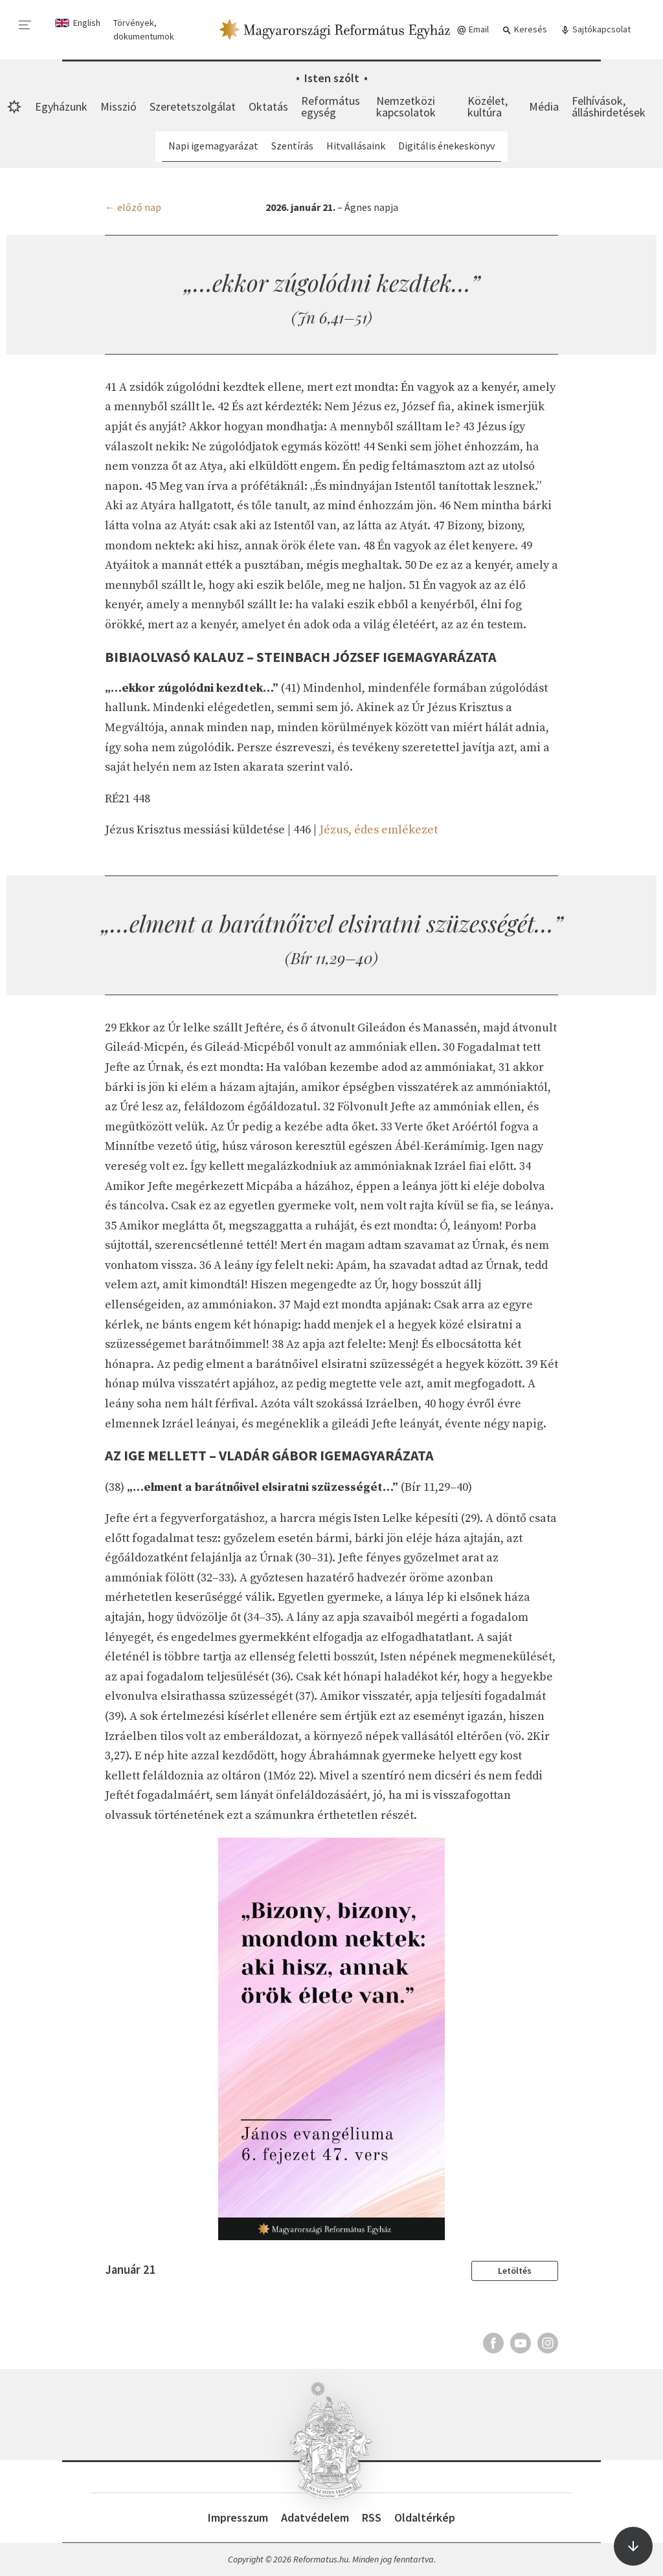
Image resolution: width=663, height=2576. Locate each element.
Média (544, 106)
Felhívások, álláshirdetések (609, 106)
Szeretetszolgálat (193, 106)
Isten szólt (331, 78)
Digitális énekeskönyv (446, 145)
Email (472, 29)
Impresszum (238, 2517)
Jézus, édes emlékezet (378, 829)
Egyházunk (61, 106)
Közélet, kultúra (487, 106)
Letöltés (515, 2270)
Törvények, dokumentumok (143, 29)
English (86, 22)
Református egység (330, 106)
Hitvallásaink (355, 145)
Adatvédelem (315, 2517)
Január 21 (130, 2269)
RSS (371, 2517)
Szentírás (292, 145)
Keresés (524, 29)
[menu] (25, 25)
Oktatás (268, 106)
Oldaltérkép (424, 2517)
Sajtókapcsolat (595, 29)
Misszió (118, 106)
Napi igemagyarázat (213, 145)
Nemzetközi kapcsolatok (406, 106)
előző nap (139, 207)
